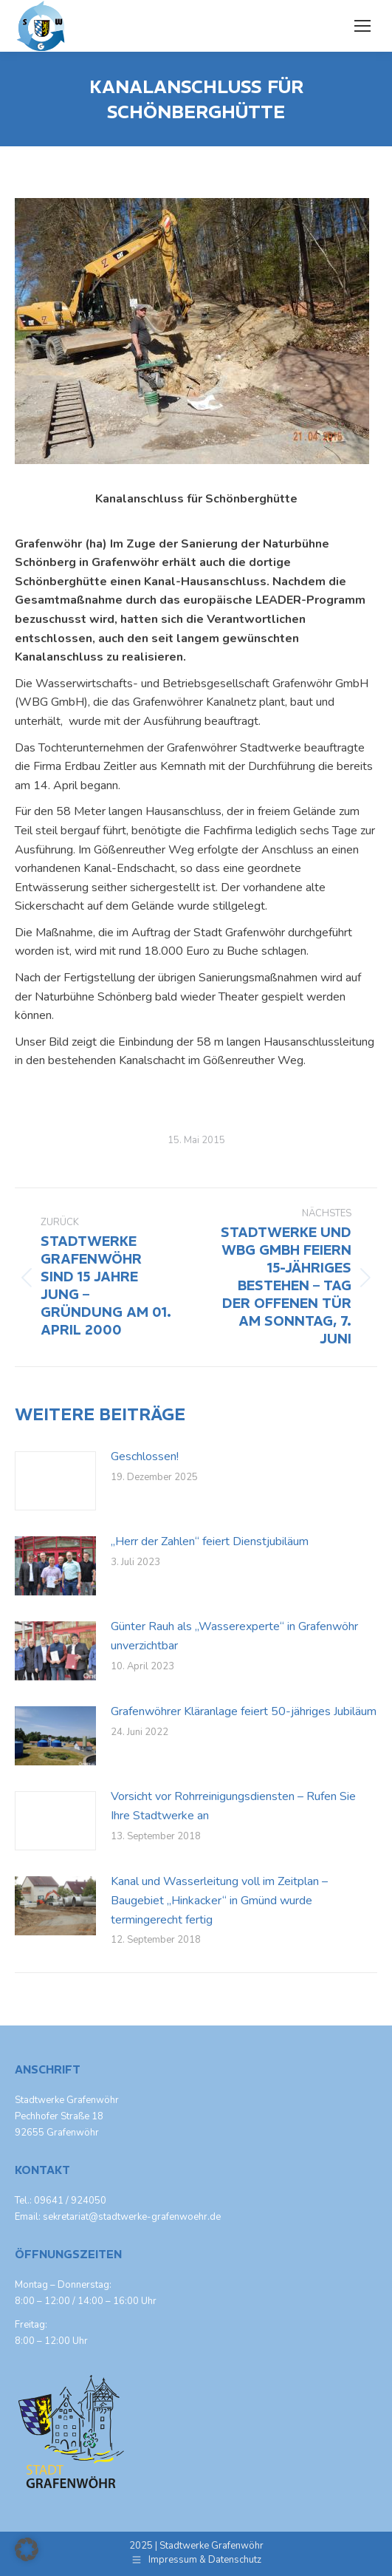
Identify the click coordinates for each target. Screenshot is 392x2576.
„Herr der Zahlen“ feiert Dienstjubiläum (210, 1541)
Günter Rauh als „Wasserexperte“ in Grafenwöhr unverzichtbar (234, 1636)
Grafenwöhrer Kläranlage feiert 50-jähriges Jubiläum (243, 1711)
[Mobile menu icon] (362, 26)
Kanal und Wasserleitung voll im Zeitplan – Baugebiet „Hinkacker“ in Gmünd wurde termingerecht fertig (219, 1900)
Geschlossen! (145, 1456)
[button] (26, 2549)
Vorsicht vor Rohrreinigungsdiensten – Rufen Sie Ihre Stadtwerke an (233, 1806)
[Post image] (55, 1480)
